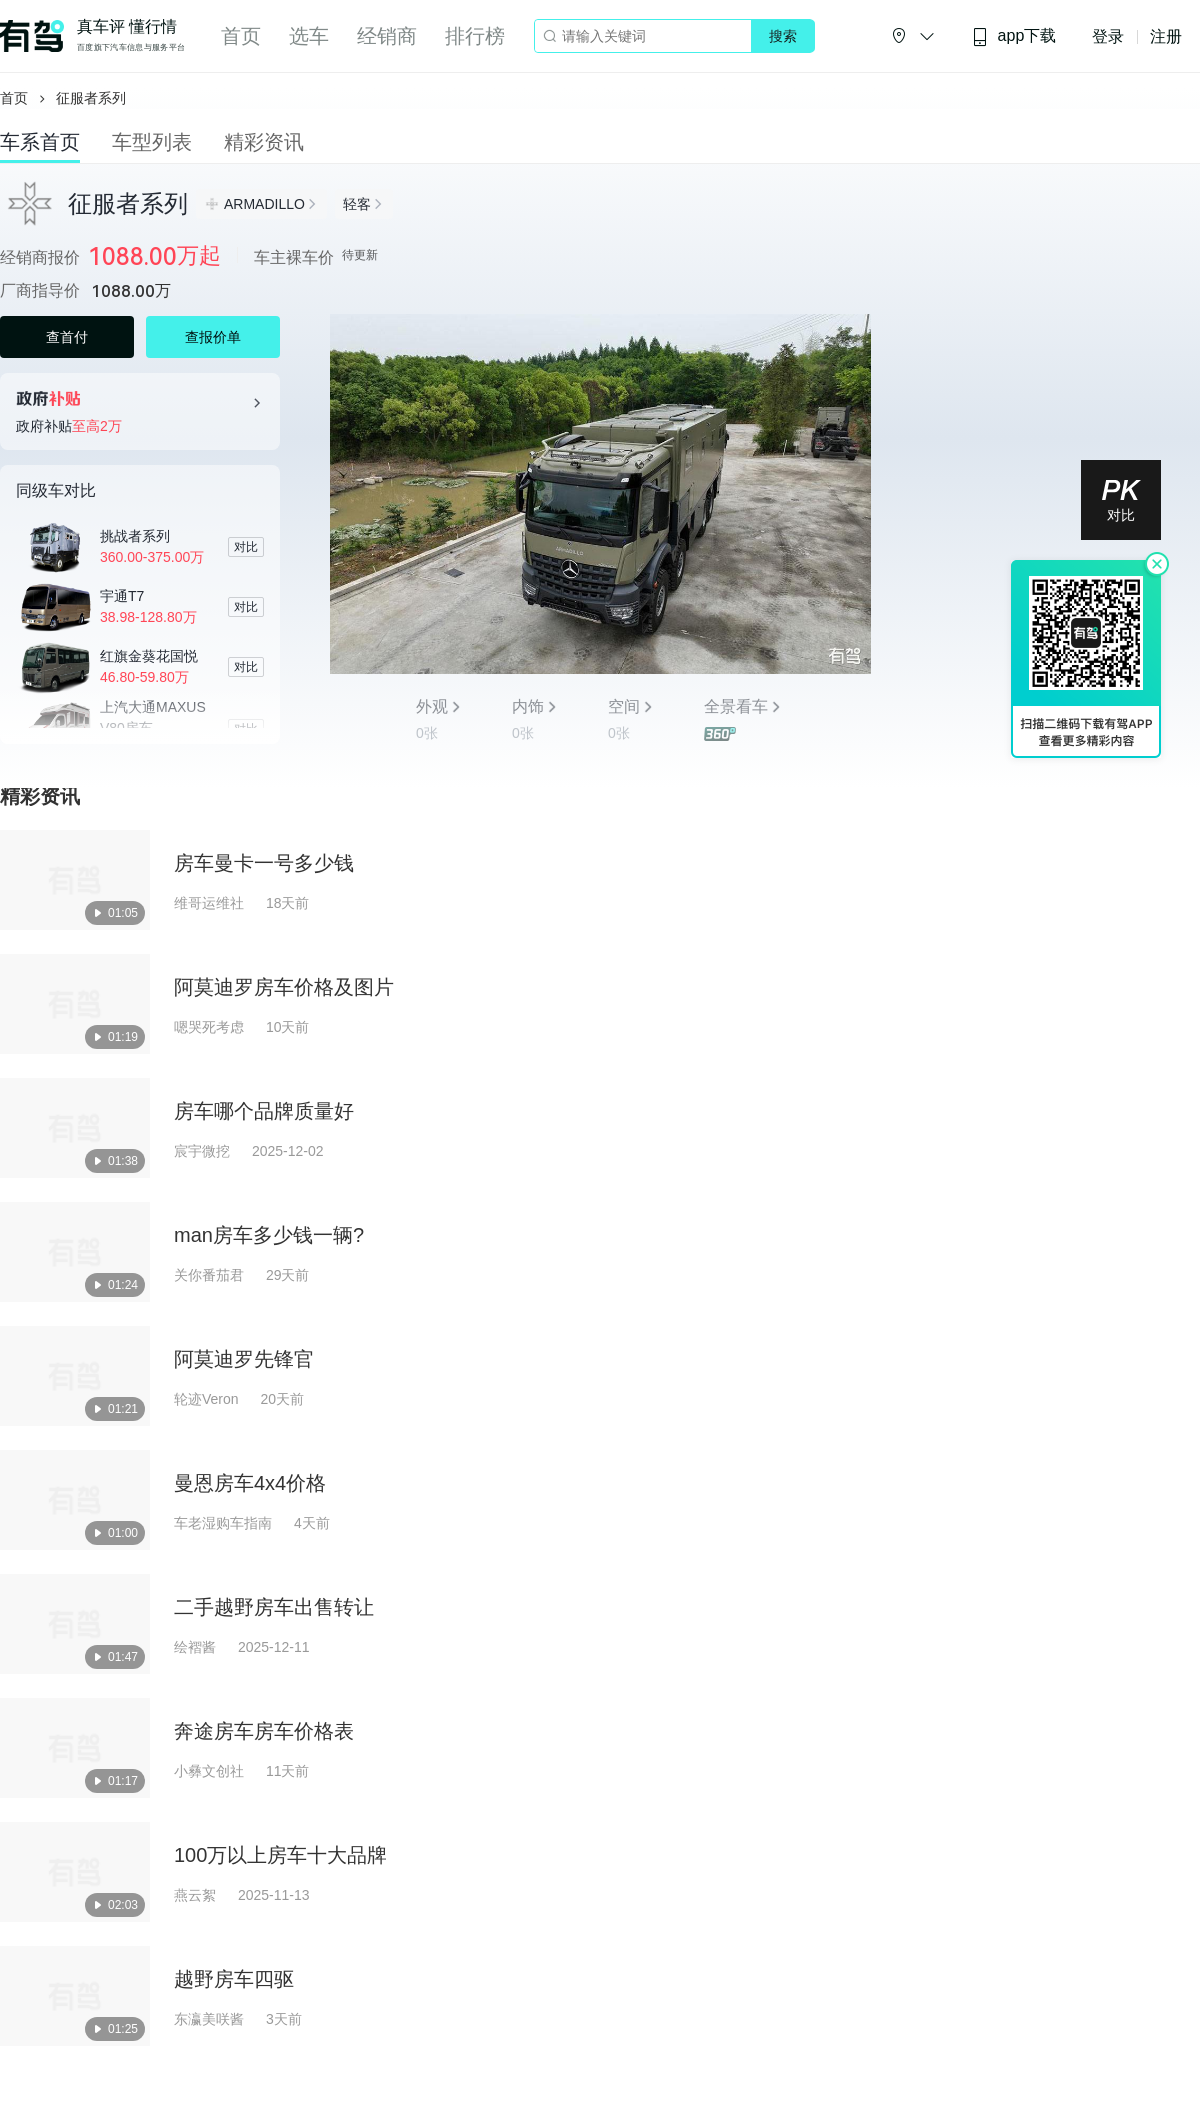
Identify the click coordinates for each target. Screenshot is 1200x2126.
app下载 (1014, 36)
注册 (1166, 36)
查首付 (67, 337)
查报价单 (213, 337)
